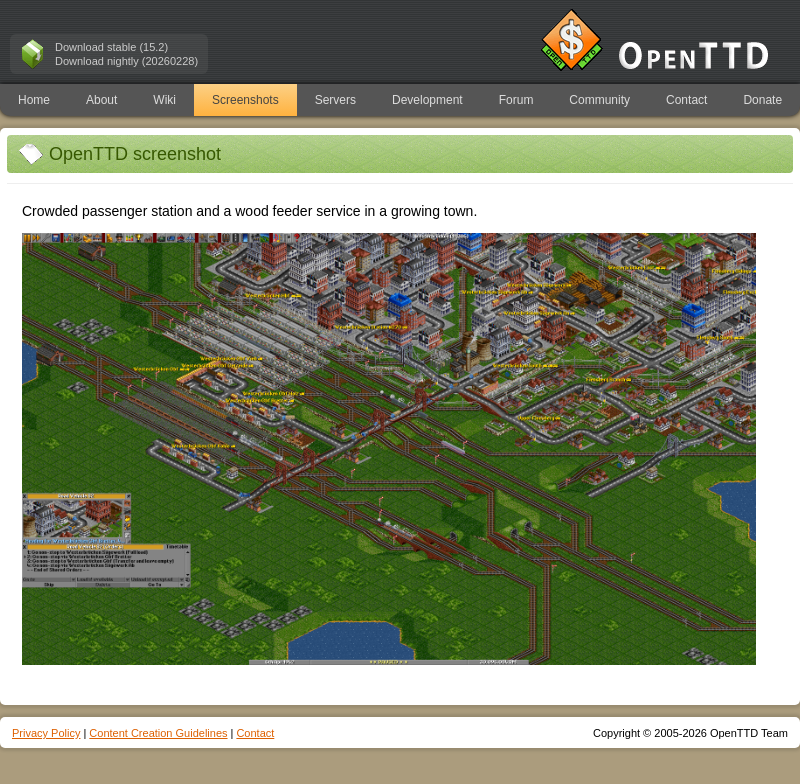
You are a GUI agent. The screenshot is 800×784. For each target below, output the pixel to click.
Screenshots (245, 100)
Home (34, 100)
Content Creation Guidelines (158, 733)
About (101, 100)
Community (599, 100)
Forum (516, 100)
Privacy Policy (46, 733)
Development (427, 100)
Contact (686, 100)
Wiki (164, 100)
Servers (335, 100)
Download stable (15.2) (111, 47)
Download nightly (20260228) (126, 61)
